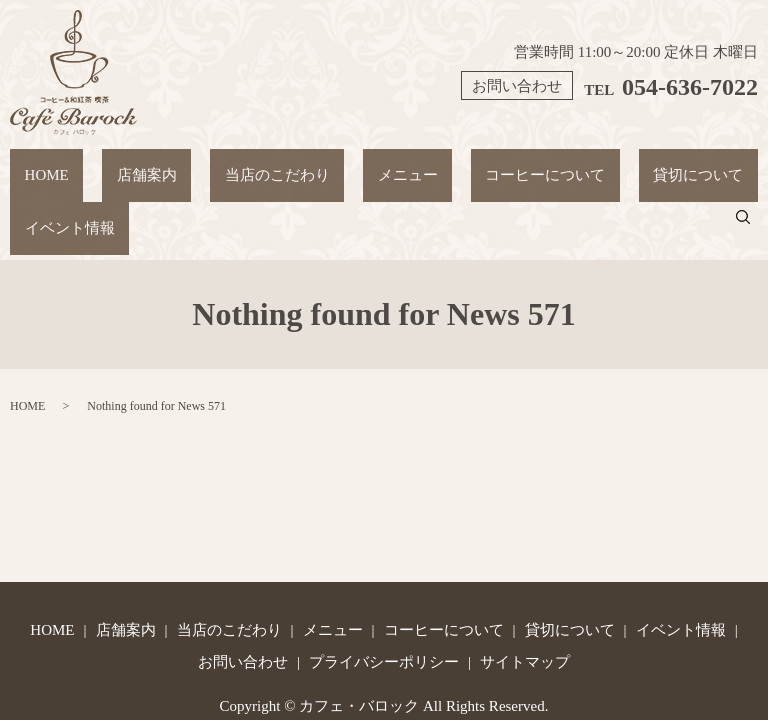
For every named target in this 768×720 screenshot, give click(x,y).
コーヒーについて (429, 165)
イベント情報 (666, 165)
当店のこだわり (213, 165)
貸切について (555, 165)
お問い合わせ (243, 587)
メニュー (317, 165)
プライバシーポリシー (384, 587)
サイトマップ (525, 587)
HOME (37, 165)
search (755, 165)
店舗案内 (110, 165)
